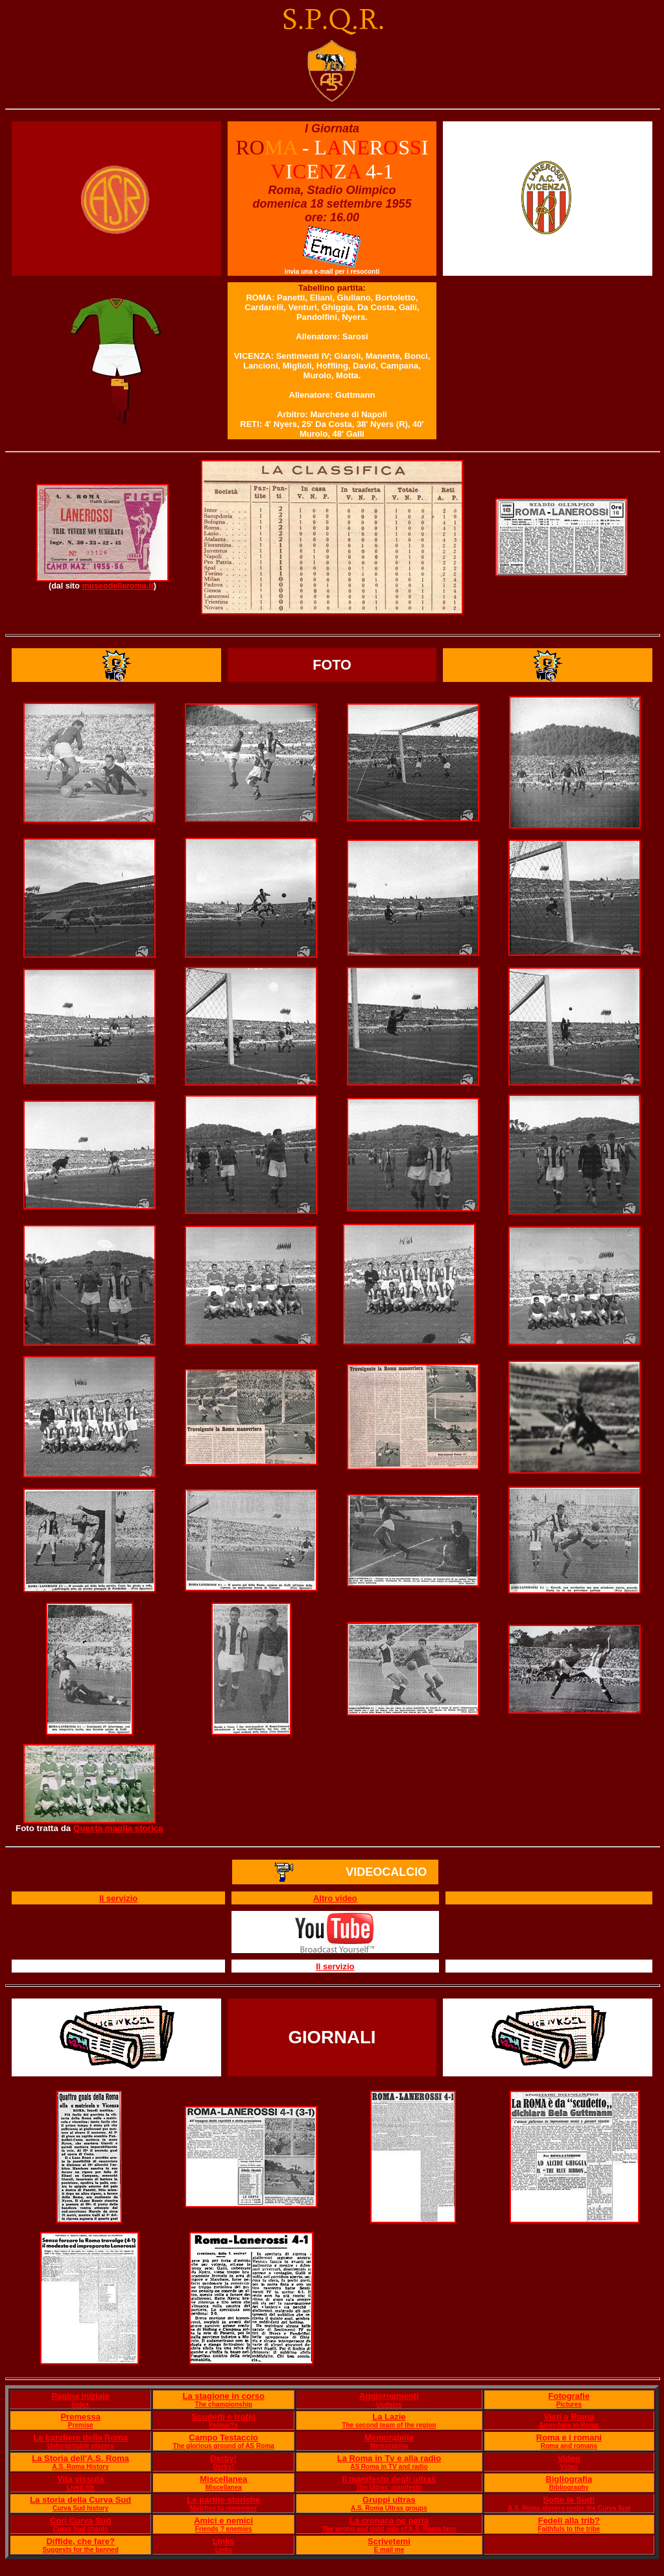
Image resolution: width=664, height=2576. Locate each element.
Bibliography (569, 2487)
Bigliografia (569, 2479)
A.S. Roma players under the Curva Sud (569, 2508)
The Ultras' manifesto (388, 2487)
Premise (80, 2425)
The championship (223, 2404)
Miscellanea (223, 2479)
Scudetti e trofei (223, 2417)
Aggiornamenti (389, 2396)
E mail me (389, 2549)
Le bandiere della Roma (80, 2437)
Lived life (81, 2487)
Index (80, 2404)
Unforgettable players (80, 2445)
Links (224, 2541)
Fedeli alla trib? (569, 2520)
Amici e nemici (223, 2520)
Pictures (569, 2404)
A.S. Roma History (81, 2466)
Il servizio (118, 1898)
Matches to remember (223, 2508)
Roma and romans (569, 2445)
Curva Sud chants (80, 2529)
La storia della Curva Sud (80, 2500)
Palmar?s (223, 2425)
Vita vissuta (80, 2479)
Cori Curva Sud (81, 2520)
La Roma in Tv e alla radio (389, 2458)
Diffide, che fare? (80, 2541)
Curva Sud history (80, 2508)
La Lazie (388, 2417)
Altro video (335, 1898)
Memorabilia (389, 2437)
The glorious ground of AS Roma (223, 2445)
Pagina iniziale (80, 2396)
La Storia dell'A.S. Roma (80, 2458)
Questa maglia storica (118, 1828)
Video (569, 2458)
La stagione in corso (223, 2396)
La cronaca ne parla (389, 2520)
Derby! (223, 2458)
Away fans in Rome (569, 2425)
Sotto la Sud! (569, 2500)
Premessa (80, 2417)
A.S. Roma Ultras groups (389, 2508)
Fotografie (569, 2396)
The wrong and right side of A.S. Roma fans (389, 2529)
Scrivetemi (389, 2541)
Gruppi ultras (389, 2500)
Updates (388, 2404)
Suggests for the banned (81, 2549)
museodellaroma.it (117, 585)
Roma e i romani (569, 2437)
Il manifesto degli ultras (389, 2479)
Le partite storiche (223, 2500)
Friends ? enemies (223, 2529)
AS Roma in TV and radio (388, 2466)
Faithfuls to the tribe (569, 2529)
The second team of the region (389, 2425)
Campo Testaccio (223, 2437)
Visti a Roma (568, 2417)
